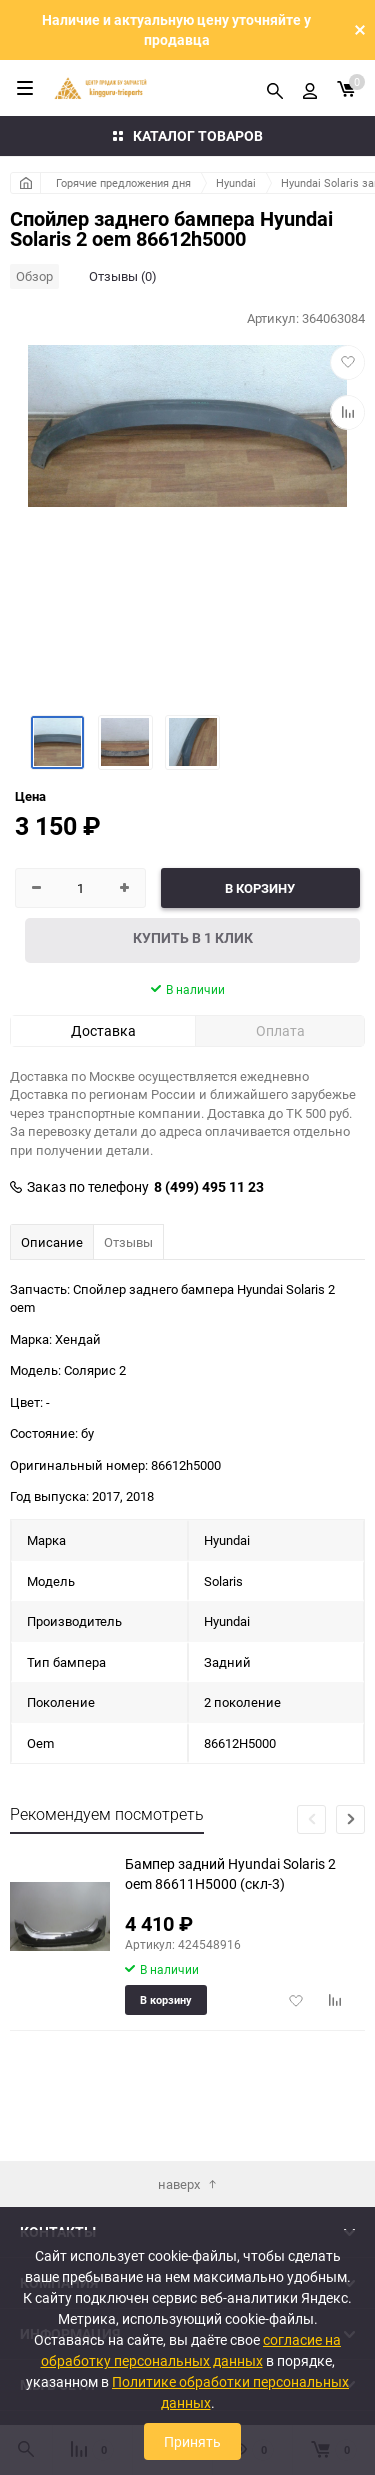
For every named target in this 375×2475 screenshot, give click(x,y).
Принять (192, 2441)
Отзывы (128, 1242)
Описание (52, 1242)
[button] (350, 1819)
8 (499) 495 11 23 (209, 1187)
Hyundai (236, 182)
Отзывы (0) (123, 276)
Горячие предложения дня (123, 182)
